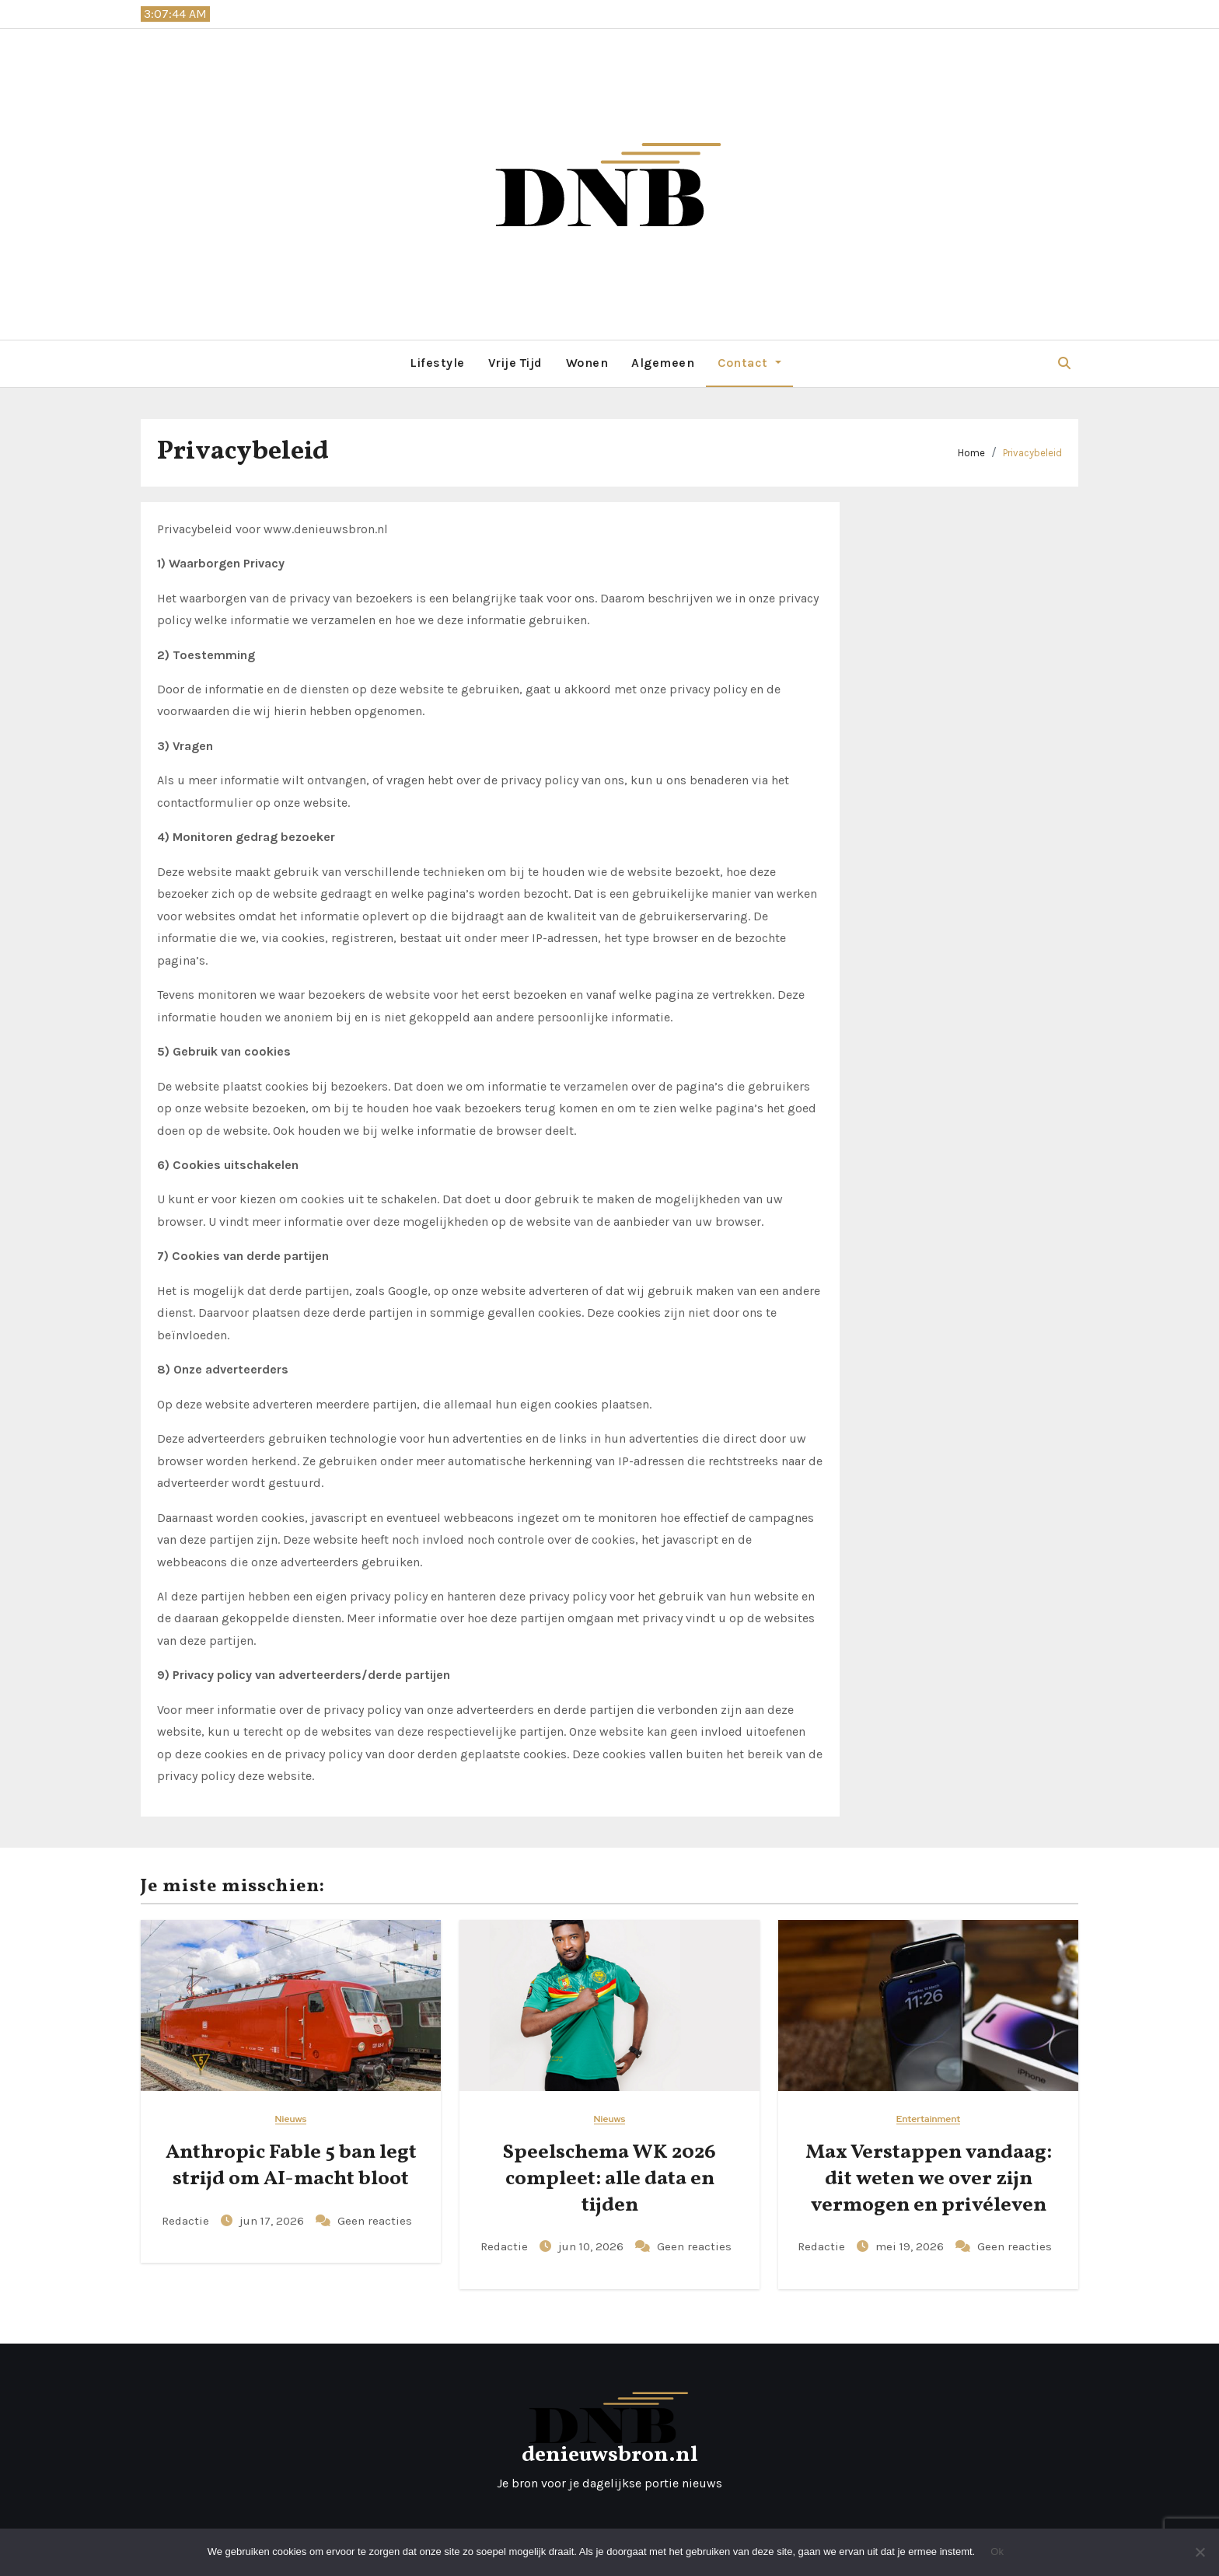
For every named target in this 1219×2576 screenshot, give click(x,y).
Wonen (587, 362)
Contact (749, 362)
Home (971, 453)
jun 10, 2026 (592, 2246)
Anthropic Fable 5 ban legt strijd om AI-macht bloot (291, 2165)
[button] (1064, 363)
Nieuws (291, 2119)
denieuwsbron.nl (610, 2455)
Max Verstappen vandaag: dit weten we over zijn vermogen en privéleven (928, 2178)
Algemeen (662, 362)
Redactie (187, 2221)
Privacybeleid (1032, 453)
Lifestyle (437, 362)
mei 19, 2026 (911, 2246)
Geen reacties (374, 2221)
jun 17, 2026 (273, 2221)
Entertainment (928, 2119)
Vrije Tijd (515, 362)
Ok (997, 2551)
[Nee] (1199, 2552)
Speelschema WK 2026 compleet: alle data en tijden (609, 2178)
